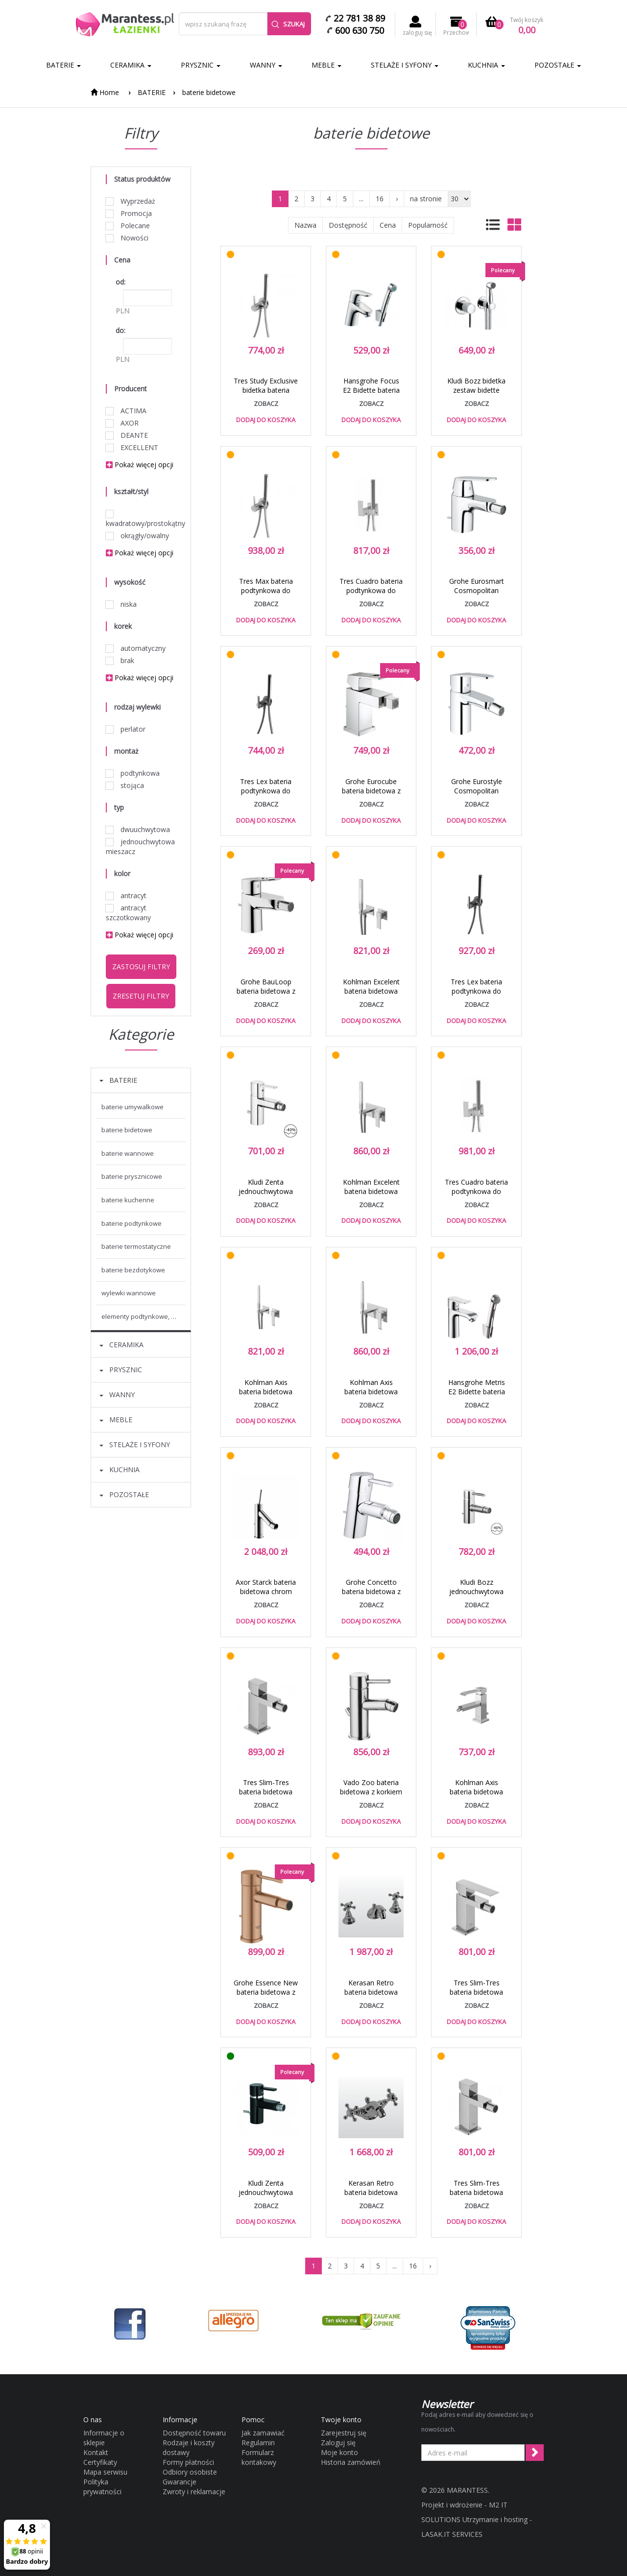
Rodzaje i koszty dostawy (189, 2447)
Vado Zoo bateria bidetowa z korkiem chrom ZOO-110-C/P (371, 1796)
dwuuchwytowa (138, 829)
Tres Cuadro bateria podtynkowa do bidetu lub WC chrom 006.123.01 (371, 595)
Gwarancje (179, 2481)
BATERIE (63, 65)
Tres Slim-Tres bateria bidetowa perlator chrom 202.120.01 (476, 1996)
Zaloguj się (338, 2442)
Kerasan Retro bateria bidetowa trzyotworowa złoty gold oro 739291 (371, 1996)
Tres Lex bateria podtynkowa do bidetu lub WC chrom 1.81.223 (265, 795)
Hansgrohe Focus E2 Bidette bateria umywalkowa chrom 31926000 (371, 394)
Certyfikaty (100, 2462)
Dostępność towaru (194, 2432)
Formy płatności (188, 2462)
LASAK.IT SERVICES (451, 2534)
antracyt (126, 895)
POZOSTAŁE (557, 65)
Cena (388, 225)
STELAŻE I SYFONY (404, 65)
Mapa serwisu (105, 2472)
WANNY (266, 65)
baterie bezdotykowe (133, 1269)
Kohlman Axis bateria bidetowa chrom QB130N (476, 1792)
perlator (125, 729)
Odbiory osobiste (190, 2472)
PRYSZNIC (200, 65)
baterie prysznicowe (131, 1176)
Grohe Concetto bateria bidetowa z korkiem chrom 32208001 (371, 1596)
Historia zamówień (351, 2462)
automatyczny (136, 648)
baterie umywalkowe (132, 1106)
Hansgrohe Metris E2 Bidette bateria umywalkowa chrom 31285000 (476, 1396)
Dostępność (348, 225)
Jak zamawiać (263, 2432)
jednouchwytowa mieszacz (140, 846)
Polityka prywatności (102, 2486)
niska (121, 604)
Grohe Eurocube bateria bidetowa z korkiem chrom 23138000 (371, 795)
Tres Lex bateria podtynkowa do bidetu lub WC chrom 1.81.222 (476, 995)
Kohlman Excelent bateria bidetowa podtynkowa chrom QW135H (371, 995)
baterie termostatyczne (136, 1246)
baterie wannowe (127, 1153)
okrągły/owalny (137, 535)
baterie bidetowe (209, 92)
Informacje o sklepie (103, 2437)
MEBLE (326, 65)
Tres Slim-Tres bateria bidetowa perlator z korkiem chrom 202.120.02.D (266, 1796)
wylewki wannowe (128, 1292)
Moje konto (339, 2452)
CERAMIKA (130, 65)
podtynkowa (133, 773)
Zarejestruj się (343, 2432)
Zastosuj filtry (141, 966)
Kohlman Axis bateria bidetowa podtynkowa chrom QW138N (371, 1396)
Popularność (428, 225)
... (361, 198)
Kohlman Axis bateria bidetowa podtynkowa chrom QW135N (266, 1396)
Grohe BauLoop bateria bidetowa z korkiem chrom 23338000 (266, 995)
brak (120, 660)
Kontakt (95, 2452)
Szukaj (288, 24)
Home (105, 92)
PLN (122, 310)
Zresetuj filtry (141, 996)
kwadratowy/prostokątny (141, 519)
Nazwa (305, 225)
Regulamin (258, 2442)
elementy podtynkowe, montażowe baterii (143, 1316)
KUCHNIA (486, 65)
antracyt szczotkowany (128, 912)
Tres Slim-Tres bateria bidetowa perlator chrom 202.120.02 (476, 2197)
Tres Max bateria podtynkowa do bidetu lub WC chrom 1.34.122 (266, 595)
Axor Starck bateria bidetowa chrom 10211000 (266, 1591)
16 (380, 198)
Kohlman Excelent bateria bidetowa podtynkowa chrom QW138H (371, 1196)
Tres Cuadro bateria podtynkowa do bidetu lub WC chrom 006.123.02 (476, 1196)
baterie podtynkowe (131, 1223)
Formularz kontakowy (258, 2457)
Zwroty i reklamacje (194, 2491)
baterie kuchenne (127, 1199)
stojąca (125, 785)
